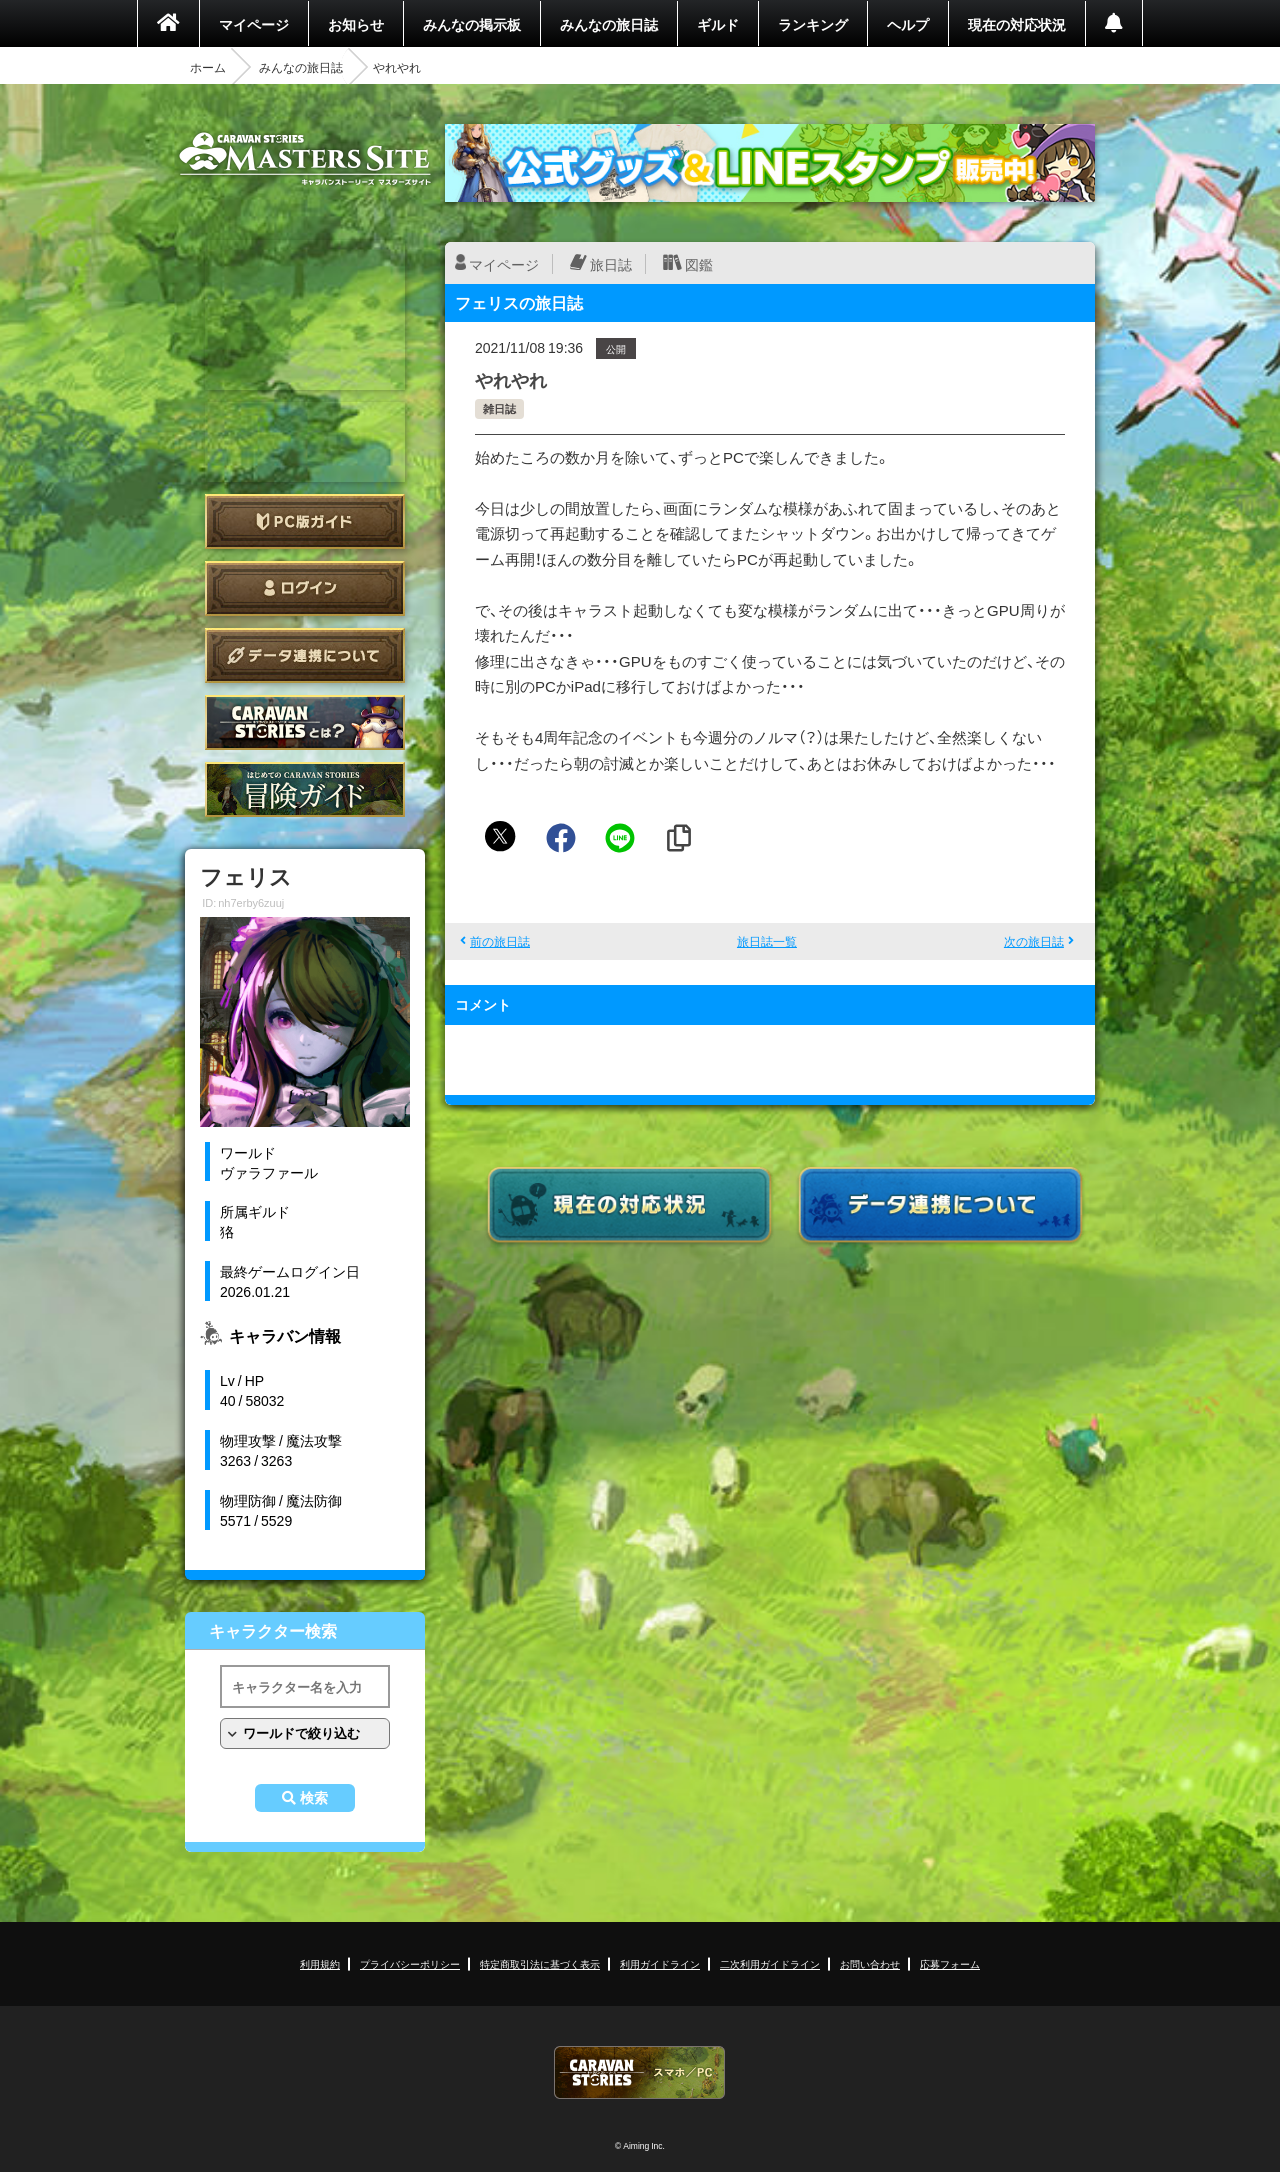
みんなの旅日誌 (609, 24)
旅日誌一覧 (767, 941)
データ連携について (305, 655)
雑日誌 (499, 408)
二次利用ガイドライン (770, 1963)
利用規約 (320, 1963)
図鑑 (699, 264)
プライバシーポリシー (410, 1963)
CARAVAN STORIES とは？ (305, 722)
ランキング (813, 24)
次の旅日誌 (1034, 941)
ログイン (305, 588)
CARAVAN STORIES (640, 2072)
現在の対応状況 (1017, 24)
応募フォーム (950, 1963)
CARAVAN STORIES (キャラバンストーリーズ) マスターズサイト (305, 159)
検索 (314, 1798)
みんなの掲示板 (472, 24)
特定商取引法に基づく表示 (540, 1963)
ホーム (208, 67)
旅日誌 (611, 264)
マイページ (254, 24)
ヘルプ (908, 24)
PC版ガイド (305, 521)
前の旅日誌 (500, 941)
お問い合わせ (870, 1963)
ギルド (718, 24)
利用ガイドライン (660, 1963)
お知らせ (356, 24)
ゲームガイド (305, 789)
